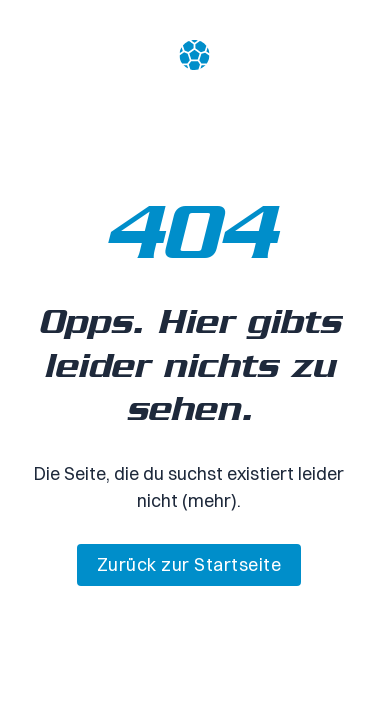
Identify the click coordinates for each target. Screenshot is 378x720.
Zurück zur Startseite (189, 564)
